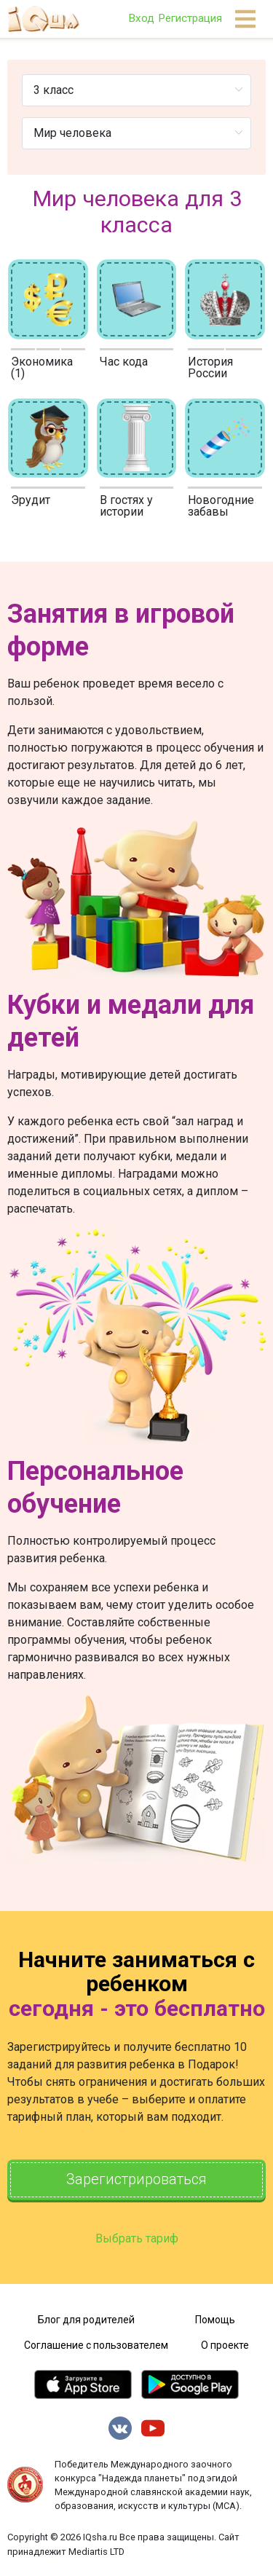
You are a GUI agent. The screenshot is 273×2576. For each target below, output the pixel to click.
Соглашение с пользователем (96, 2345)
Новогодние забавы (221, 506)
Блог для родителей (86, 2319)
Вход (141, 18)
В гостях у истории (126, 506)
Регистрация (190, 18)
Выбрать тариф (136, 2238)
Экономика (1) (42, 367)
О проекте (225, 2345)
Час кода (124, 362)
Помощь (215, 2319)
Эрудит (30, 500)
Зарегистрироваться (136, 2180)
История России (210, 367)
